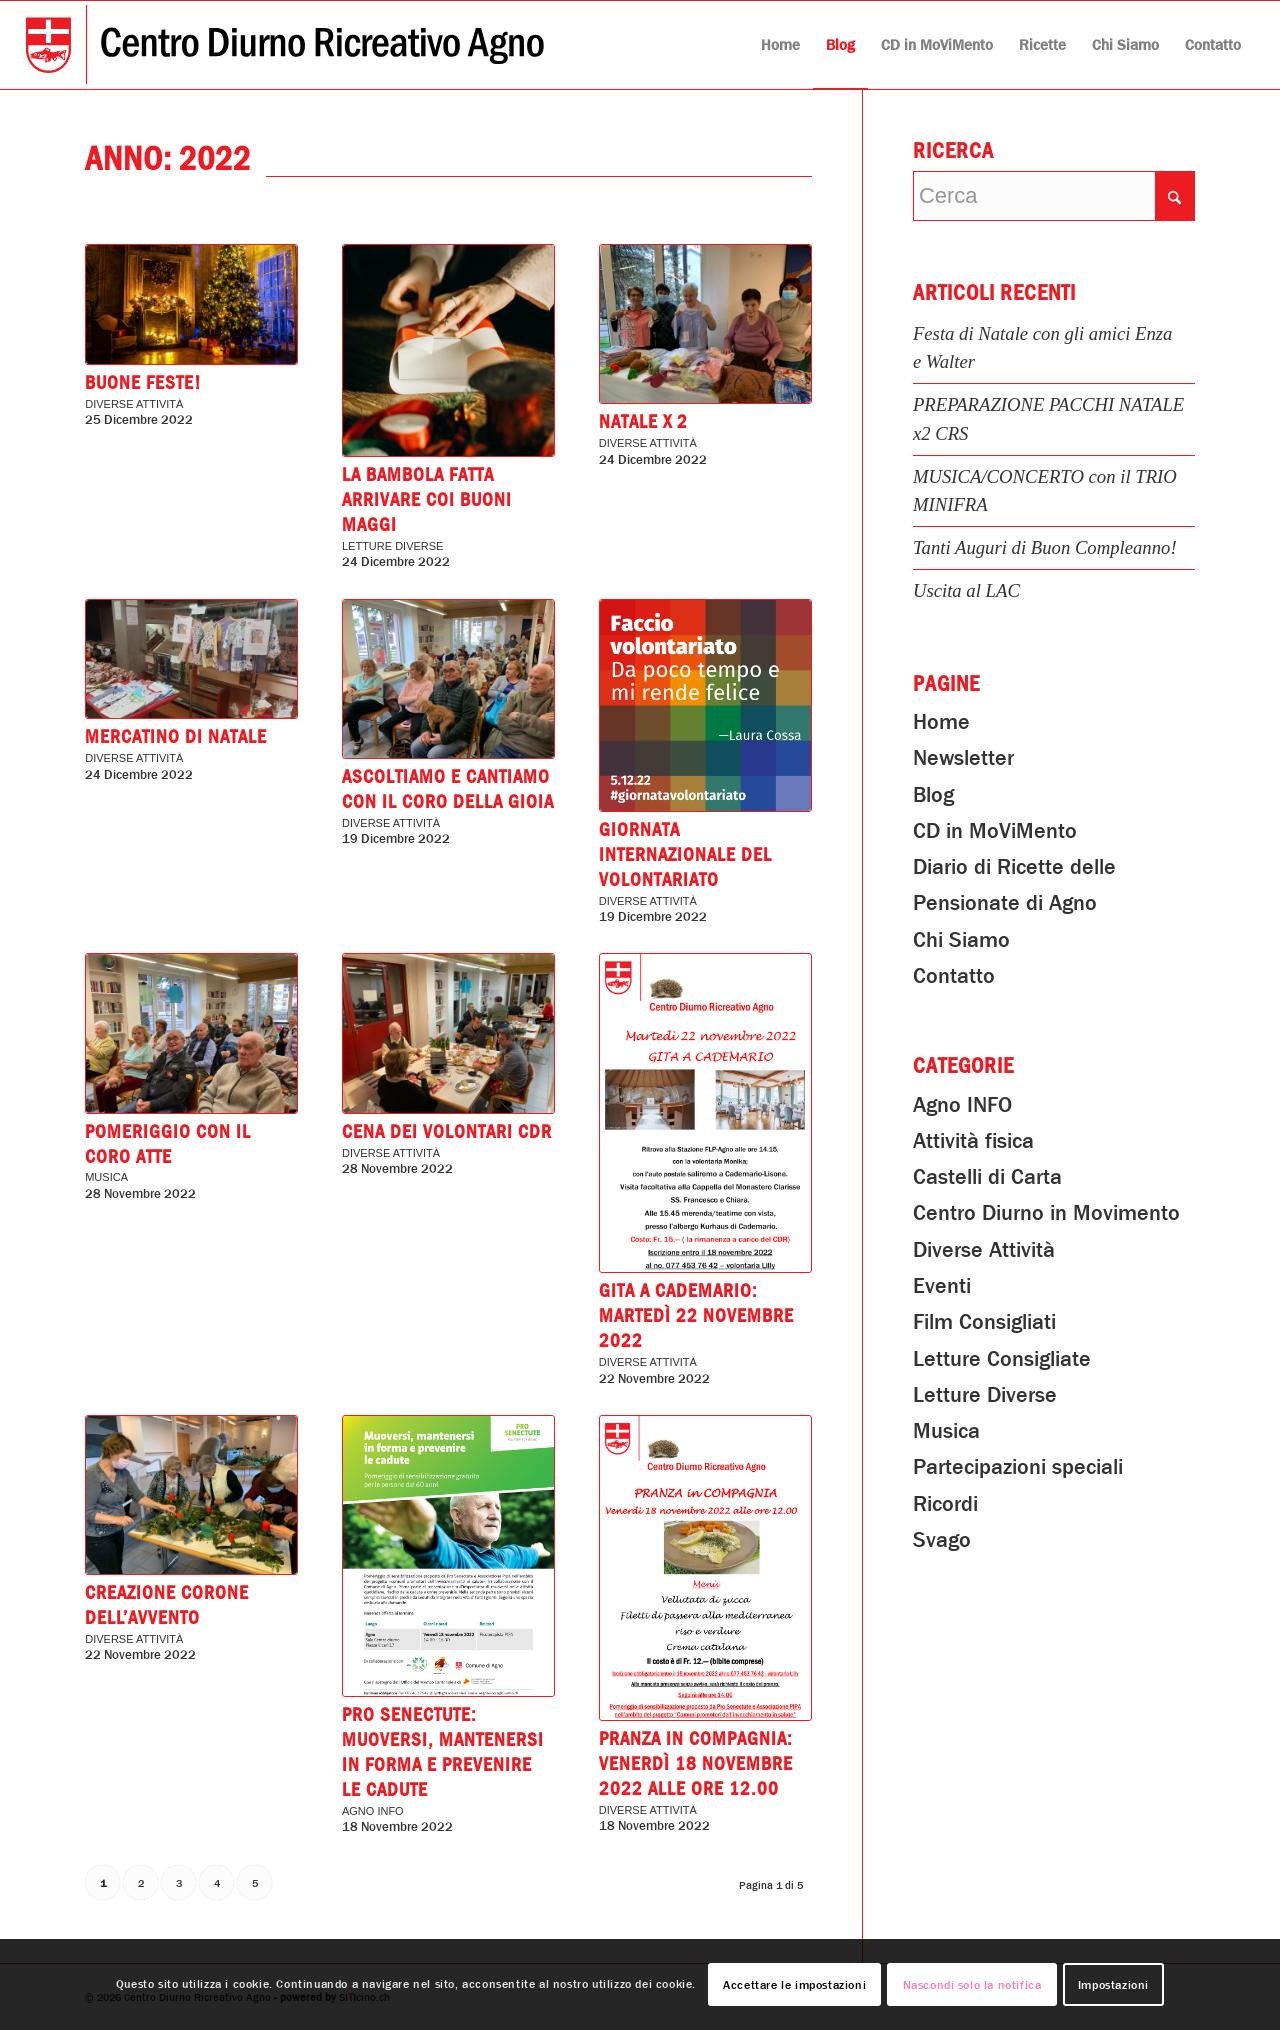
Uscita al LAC (966, 590)
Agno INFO (373, 1811)
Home (941, 722)
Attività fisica (973, 1141)
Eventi (942, 1286)
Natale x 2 (643, 422)
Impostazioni (1113, 1985)
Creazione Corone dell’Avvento (167, 1605)
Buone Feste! (143, 383)
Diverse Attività (134, 404)
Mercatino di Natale (176, 737)
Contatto (954, 976)
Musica (106, 1177)
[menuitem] (780, 45)
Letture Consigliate (1002, 1359)
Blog (933, 795)
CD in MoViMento (995, 831)
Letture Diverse (392, 546)
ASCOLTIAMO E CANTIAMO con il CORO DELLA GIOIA (448, 789)
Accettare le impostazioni (794, 1985)
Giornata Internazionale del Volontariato (685, 855)
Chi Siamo (961, 940)
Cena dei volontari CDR (447, 1132)
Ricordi (945, 1504)
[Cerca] (1054, 196)
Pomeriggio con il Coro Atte (168, 1144)
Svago (942, 1540)
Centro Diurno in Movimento (1046, 1213)
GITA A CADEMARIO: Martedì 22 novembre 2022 (696, 1316)
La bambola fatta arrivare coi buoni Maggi (427, 500)
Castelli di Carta (987, 1177)
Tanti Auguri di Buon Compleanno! (1045, 547)
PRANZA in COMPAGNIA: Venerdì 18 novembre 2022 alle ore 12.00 (696, 1764)
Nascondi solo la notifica (972, 1985)
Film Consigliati (984, 1322)
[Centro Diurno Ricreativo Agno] (285, 45)
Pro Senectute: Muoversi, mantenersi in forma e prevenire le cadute (443, 1752)
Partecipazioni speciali (1018, 1467)
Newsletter (963, 758)
